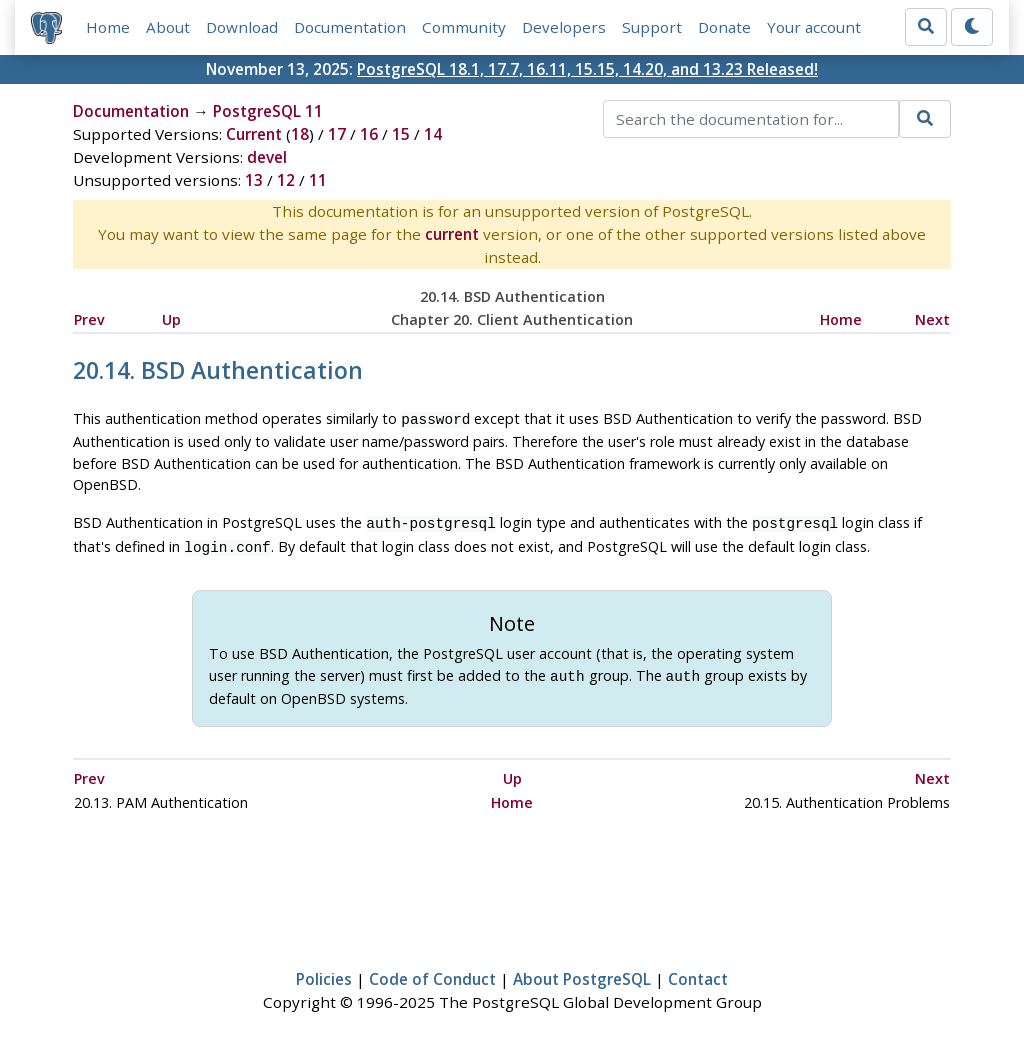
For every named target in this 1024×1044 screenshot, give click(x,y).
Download (242, 27)
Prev (89, 319)
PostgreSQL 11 (268, 111)
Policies (324, 971)
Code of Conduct (432, 971)
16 (369, 134)
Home (108, 27)
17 (337, 134)
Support (652, 27)
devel (267, 157)
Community (464, 27)
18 (300, 134)
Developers (564, 27)
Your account (814, 27)
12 (286, 180)
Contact (698, 971)
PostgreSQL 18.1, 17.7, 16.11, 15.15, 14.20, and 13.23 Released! (587, 69)
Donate (724, 27)
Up (171, 319)
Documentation (350, 27)
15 (401, 134)
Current (254, 134)
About (168, 27)
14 (433, 134)
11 (318, 180)
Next (932, 319)
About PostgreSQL (582, 971)
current (452, 234)
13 (254, 180)
